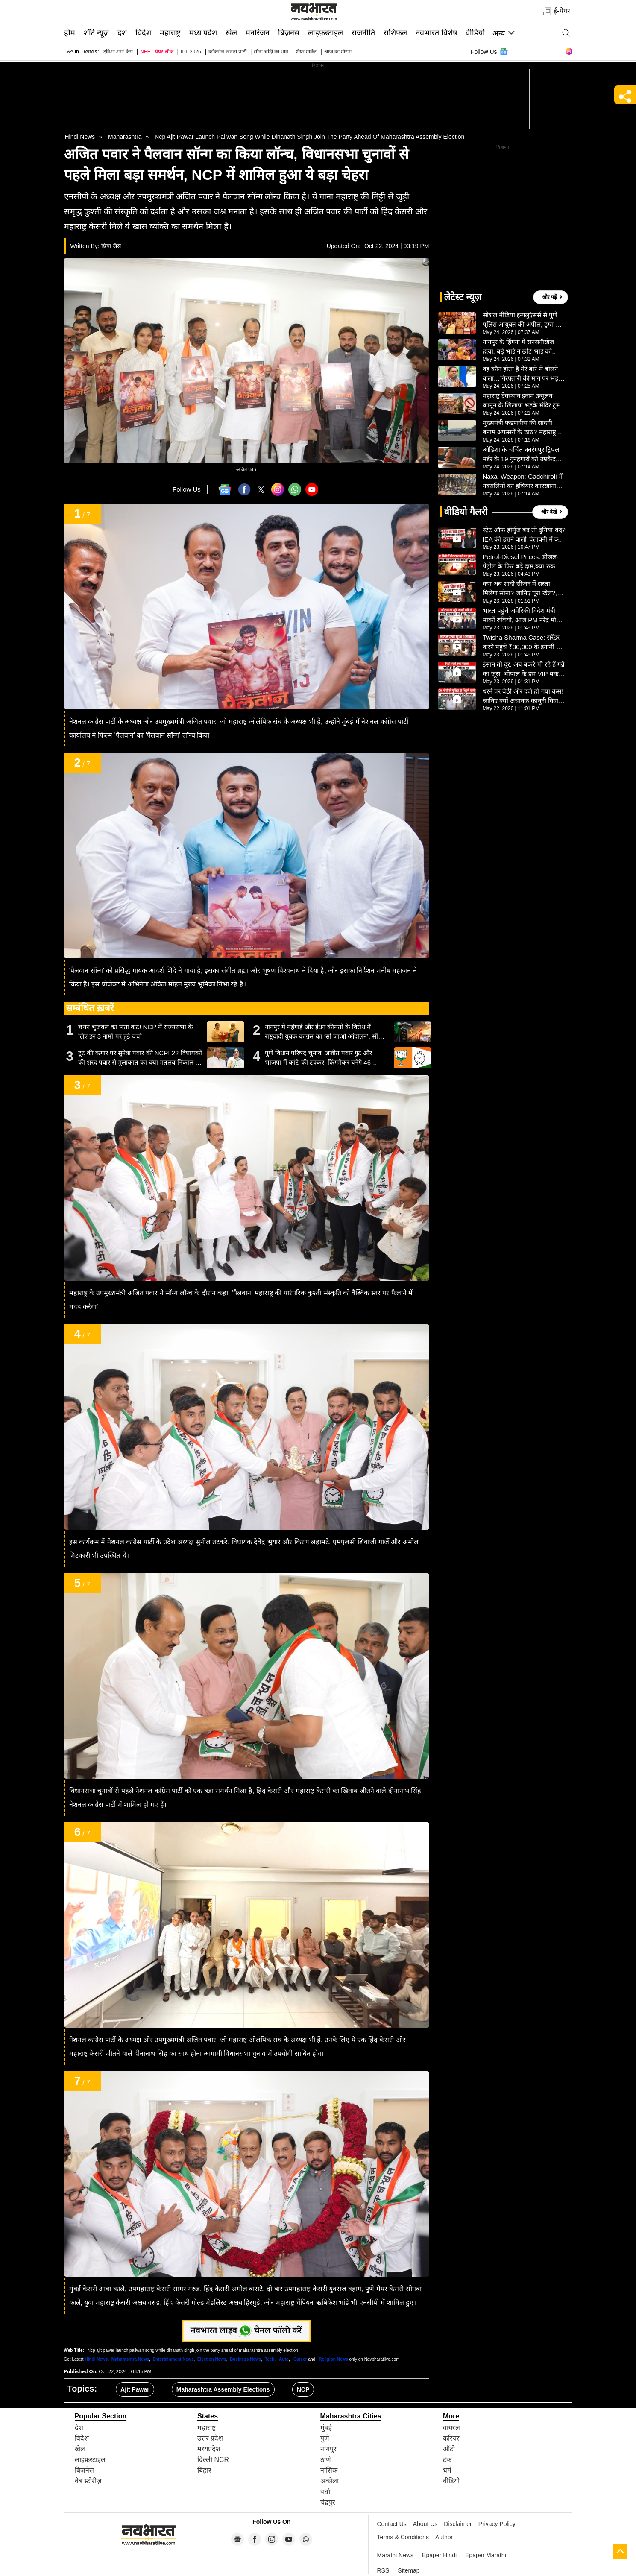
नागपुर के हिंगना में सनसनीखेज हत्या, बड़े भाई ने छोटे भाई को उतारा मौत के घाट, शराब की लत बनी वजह (521, 347)
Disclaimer (458, 2523)
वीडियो (475, 33)
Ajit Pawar (134, 2389)
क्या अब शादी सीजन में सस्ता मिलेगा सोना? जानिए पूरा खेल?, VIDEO (520, 589)
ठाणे (325, 2459)
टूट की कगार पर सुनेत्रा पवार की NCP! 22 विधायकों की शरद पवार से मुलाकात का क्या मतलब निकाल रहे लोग (140, 1058)
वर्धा (325, 2491)
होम (69, 33)
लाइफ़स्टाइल (325, 33)
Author (444, 2537)
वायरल (451, 2427)
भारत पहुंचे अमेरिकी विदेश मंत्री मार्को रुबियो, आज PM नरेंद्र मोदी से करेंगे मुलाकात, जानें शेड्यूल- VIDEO (522, 616)
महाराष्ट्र (170, 33)
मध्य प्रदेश (203, 33)
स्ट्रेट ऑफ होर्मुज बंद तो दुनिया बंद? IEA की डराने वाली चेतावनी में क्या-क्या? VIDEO (524, 535)
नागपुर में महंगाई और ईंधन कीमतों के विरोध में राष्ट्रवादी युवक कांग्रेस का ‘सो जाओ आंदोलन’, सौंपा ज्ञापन (324, 1032)
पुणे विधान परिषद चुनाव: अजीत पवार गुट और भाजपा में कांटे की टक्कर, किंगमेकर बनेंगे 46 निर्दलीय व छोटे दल (318, 1058)
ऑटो (449, 2449)
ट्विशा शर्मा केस (118, 52)
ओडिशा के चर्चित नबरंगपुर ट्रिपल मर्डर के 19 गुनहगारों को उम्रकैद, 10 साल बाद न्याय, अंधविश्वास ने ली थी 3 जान (521, 455)
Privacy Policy (497, 2523)
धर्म (447, 2470)
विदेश (143, 33)
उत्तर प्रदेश (210, 2438)
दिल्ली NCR (213, 2459)
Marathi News (395, 2555)
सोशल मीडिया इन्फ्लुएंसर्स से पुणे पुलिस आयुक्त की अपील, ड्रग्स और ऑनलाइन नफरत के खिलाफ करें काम (524, 320)
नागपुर (328, 2449)
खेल (231, 33)
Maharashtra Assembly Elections (223, 2389)
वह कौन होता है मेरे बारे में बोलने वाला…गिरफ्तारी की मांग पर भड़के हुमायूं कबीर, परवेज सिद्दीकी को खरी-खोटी (523, 374)
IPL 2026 (191, 52)
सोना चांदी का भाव (271, 52)
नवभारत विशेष (436, 33)
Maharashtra (125, 136)
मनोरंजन (258, 33)
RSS (383, 2570)
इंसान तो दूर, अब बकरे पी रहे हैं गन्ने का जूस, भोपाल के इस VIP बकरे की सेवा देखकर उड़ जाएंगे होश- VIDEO (524, 670)
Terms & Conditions (403, 2537)
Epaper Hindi (439, 2555)
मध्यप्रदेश (208, 2449)
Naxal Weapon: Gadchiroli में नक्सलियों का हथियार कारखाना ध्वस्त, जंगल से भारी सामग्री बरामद (523, 482)
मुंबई (326, 2427)
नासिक (328, 2470)
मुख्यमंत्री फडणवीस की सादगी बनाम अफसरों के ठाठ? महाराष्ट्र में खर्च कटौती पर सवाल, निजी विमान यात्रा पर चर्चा (523, 428)
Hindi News (80, 136)
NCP (303, 2389)
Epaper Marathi (485, 2555)
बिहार (204, 2470)
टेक (447, 2459)
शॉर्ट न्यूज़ (96, 33)
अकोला (329, 2481)
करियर (451, 2438)
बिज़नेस (288, 33)
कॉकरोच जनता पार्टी (227, 52)
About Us (425, 2523)
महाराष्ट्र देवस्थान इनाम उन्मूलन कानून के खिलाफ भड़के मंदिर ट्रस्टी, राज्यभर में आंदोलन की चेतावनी (524, 401)
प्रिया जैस (111, 246)
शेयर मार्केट (306, 52)
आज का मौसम (338, 52)
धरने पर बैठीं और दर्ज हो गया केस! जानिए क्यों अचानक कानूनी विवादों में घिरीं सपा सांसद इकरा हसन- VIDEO (523, 696)
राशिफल (395, 33)
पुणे (324, 2438)
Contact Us (392, 2523)
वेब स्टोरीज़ (88, 2481)
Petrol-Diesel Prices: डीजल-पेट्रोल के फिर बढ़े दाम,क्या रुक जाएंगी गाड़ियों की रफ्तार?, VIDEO (521, 562)
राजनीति (363, 33)
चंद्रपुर (327, 2502)
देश (122, 33)
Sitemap (408, 2570)
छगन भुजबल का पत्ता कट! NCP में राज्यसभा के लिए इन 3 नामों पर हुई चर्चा (135, 1031)
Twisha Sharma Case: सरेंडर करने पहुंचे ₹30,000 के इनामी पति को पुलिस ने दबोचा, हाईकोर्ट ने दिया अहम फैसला (524, 643)
